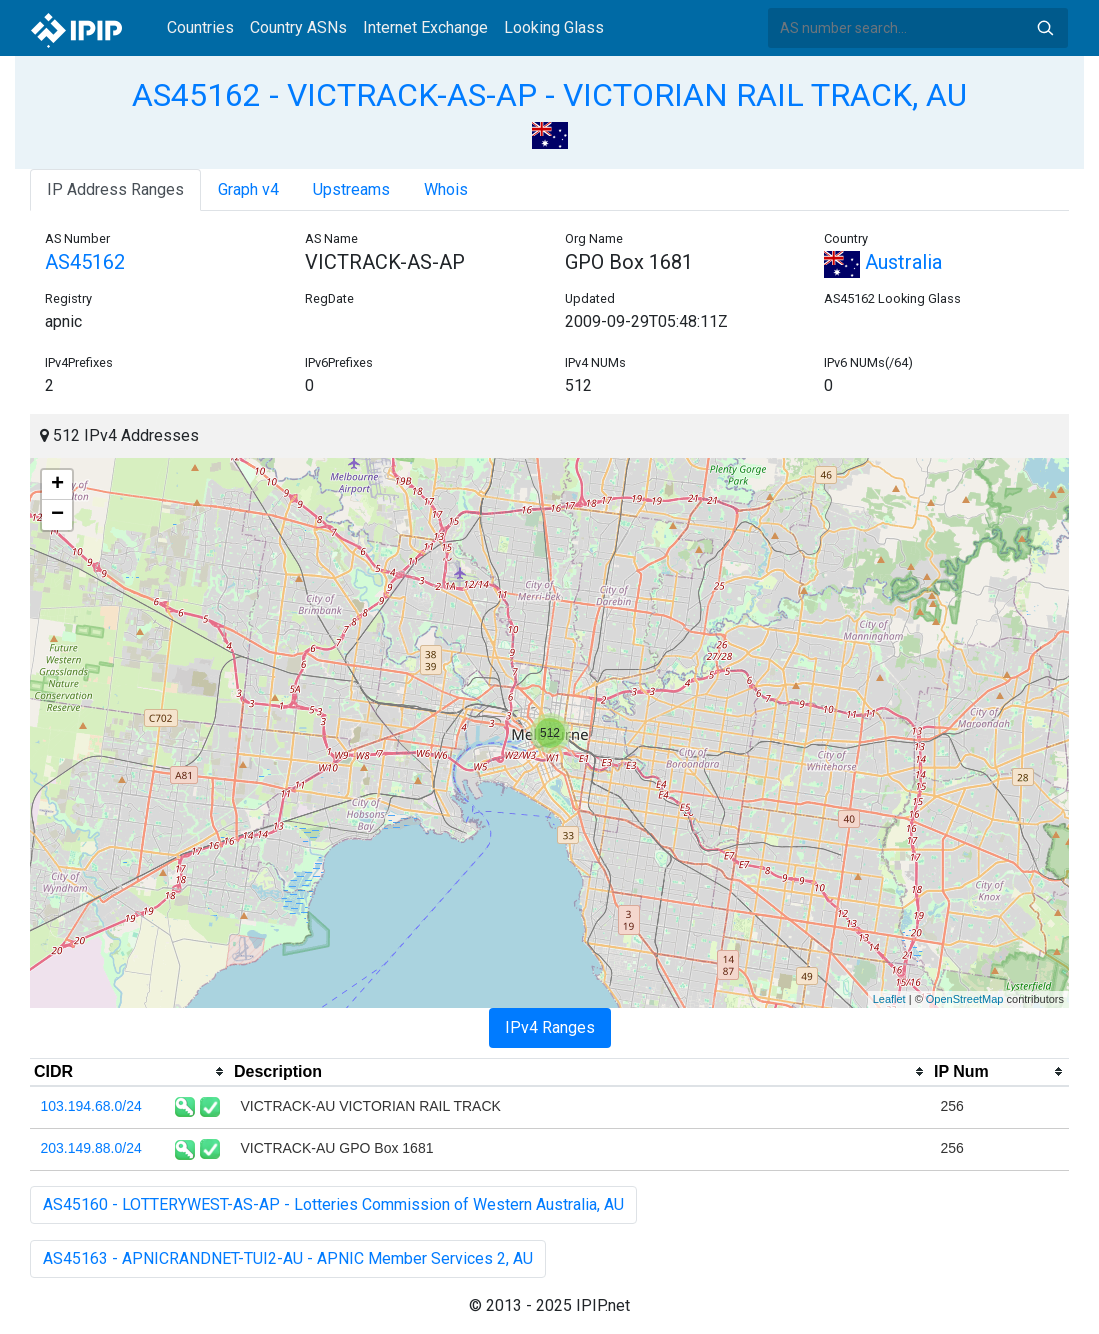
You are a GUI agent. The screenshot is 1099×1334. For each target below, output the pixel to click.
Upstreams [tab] (351, 189)
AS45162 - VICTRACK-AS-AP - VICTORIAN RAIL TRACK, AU (549, 95)
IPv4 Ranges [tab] (550, 1027)
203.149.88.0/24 (91, 1148)
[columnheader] (130, 1072)
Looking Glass (554, 27)
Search (1045, 28)
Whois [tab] (446, 189)
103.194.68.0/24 (91, 1106)
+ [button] (57, 485)
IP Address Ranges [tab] (115, 189)
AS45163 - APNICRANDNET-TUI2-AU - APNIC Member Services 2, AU (288, 1258)
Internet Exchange (425, 27)
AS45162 (85, 262)
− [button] (57, 515)
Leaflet (889, 999)
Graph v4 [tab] (248, 189)
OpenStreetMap (965, 999)
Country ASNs (298, 27)
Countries (200, 27)
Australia (883, 262)
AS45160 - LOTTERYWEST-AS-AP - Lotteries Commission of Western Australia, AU (333, 1204)
